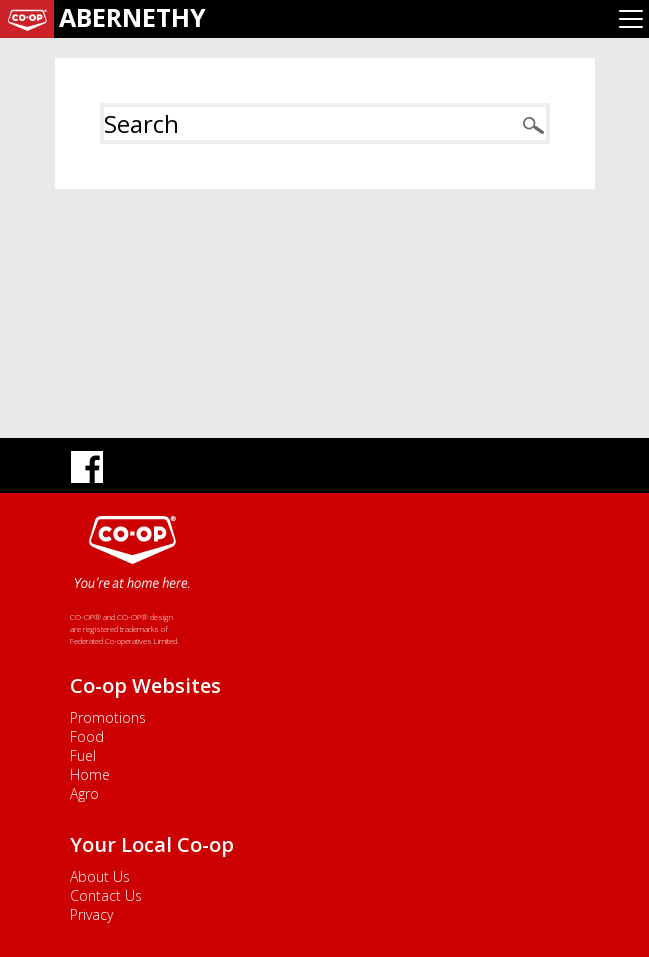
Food (87, 736)
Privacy (91, 914)
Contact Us (106, 895)
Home (90, 774)
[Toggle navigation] (631, 19)
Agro (84, 793)
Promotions (108, 717)
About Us (100, 876)
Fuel (83, 755)
